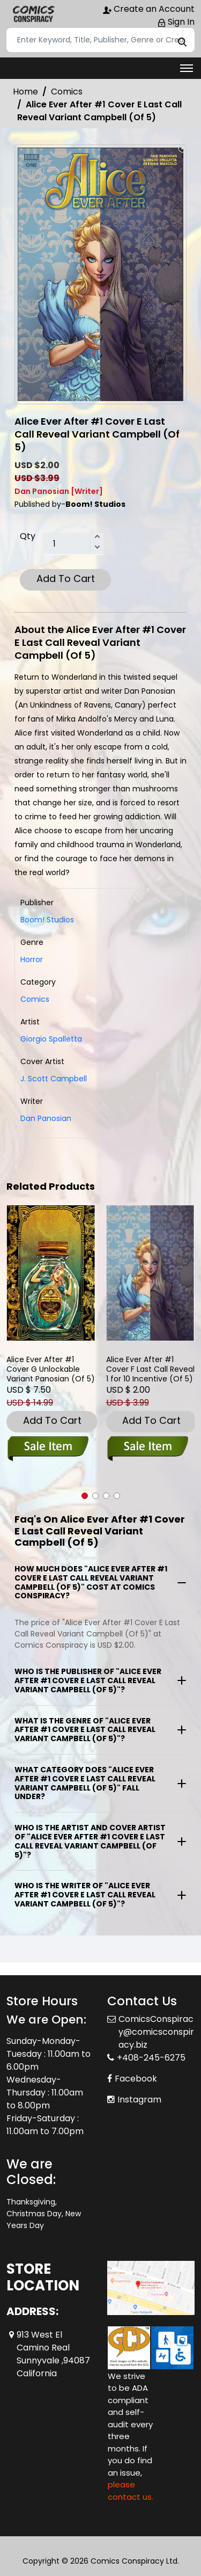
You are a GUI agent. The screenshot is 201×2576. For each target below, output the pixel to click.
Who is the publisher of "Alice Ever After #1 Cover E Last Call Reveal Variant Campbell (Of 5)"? (87, 1680)
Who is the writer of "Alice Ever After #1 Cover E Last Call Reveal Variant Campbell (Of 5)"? (84, 1894)
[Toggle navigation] (186, 68)
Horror (31, 959)
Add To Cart (65, 578)
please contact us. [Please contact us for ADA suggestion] (130, 2490)
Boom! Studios (47, 919)
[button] (84, 1496)
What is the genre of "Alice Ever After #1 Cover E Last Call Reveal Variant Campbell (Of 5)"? (84, 1729)
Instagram (139, 2099)
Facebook (136, 2078)
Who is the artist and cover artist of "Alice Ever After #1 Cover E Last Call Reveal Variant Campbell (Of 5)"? (90, 1841)
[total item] (72, 544)
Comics (67, 91)
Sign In (176, 22)
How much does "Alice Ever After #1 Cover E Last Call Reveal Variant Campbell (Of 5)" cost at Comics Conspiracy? (90, 1582)
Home (25, 91)
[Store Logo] (33, 14)
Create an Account (149, 9)
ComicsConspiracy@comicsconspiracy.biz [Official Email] (156, 2032)
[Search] (100, 40)
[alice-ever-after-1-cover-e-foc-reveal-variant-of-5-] (150, 1272)
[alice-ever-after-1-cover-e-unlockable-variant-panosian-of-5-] (50, 1272)
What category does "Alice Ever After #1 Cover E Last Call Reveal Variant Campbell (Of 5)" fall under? (84, 1783)
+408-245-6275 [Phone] (151, 2057)
